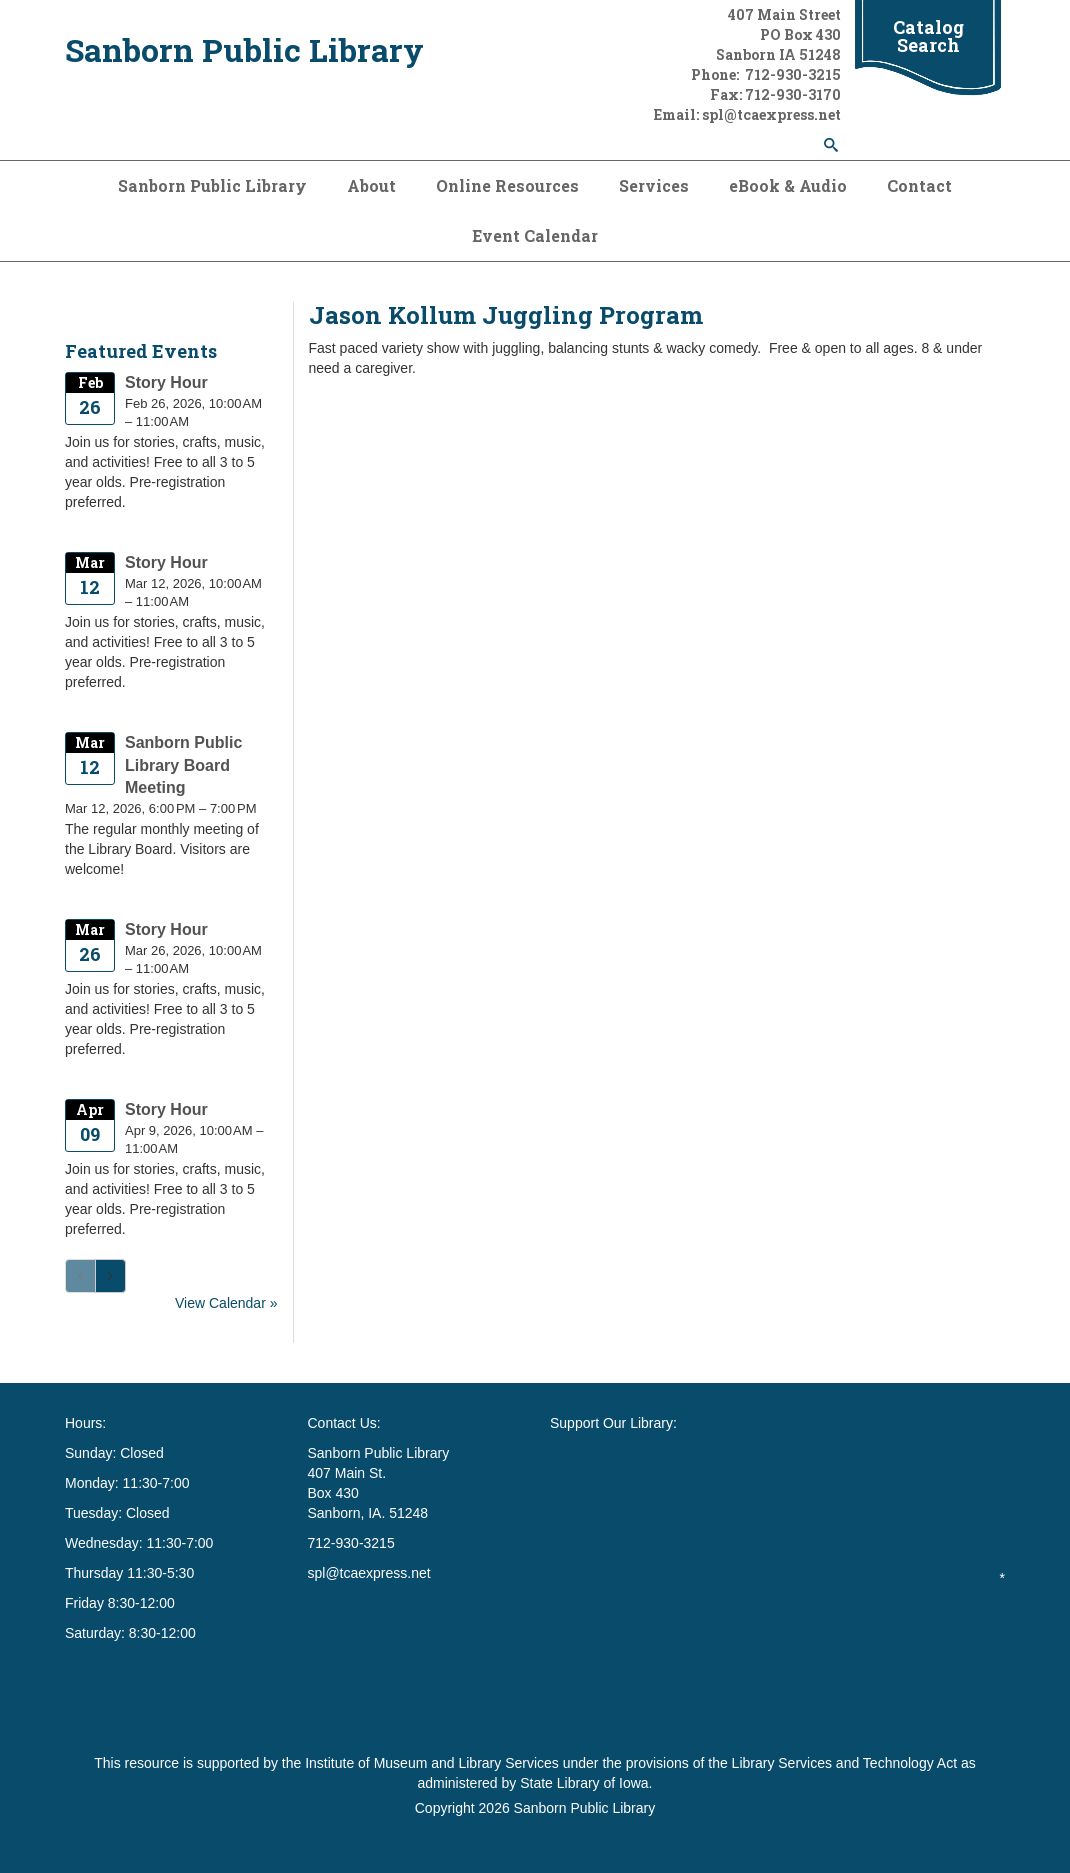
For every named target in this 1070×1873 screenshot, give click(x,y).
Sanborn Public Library (244, 49)
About (371, 185)
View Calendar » (226, 1303)
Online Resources (507, 185)
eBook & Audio (788, 185)
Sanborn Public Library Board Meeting (183, 765)
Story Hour (166, 382)
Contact (919, 185)
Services (654, 185)
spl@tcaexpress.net (369, 1573)
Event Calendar (535, 235)
